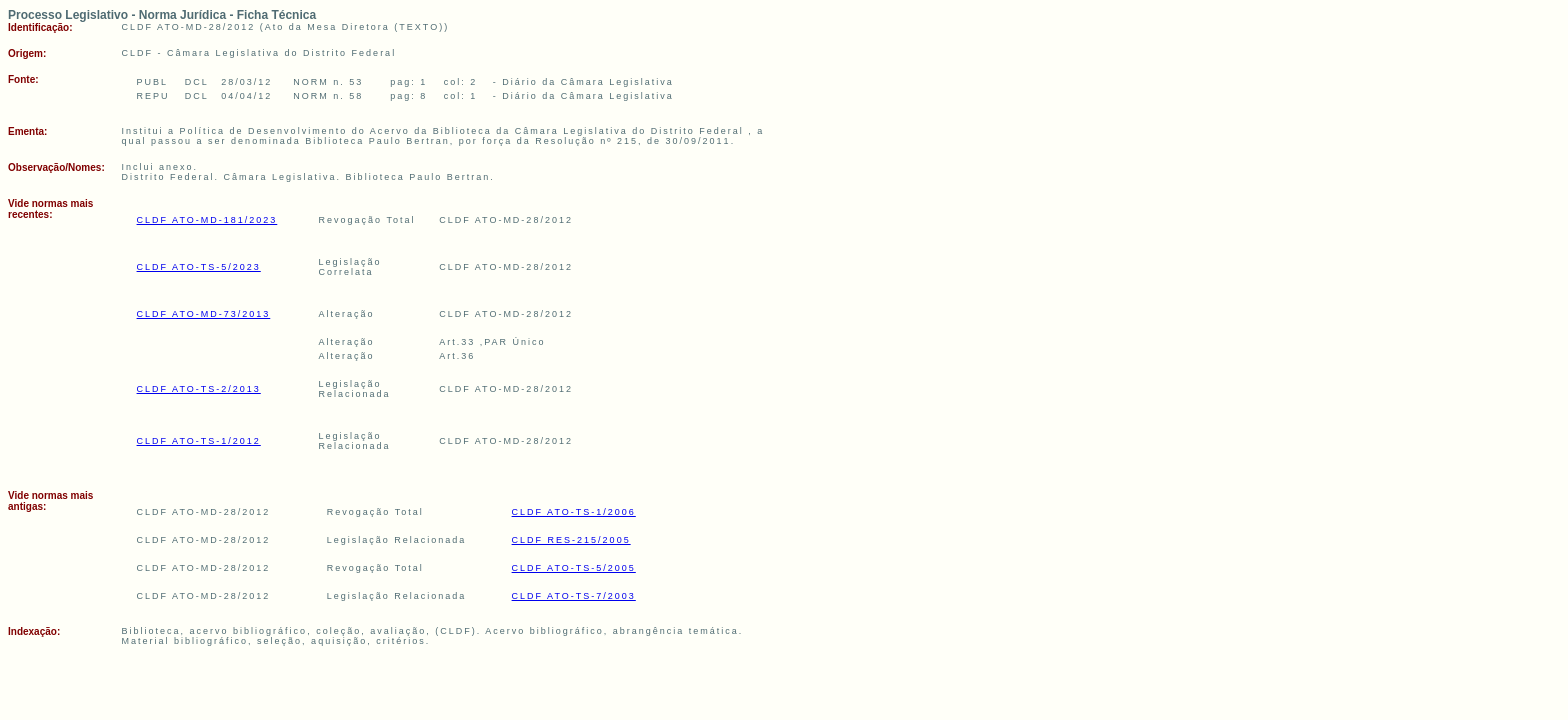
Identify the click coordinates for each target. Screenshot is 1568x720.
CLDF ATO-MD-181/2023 (207, 220)
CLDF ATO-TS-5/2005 (574, 568)
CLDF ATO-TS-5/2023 (199, 267)
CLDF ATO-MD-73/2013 (204, 314)
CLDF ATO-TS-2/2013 (199, 389)
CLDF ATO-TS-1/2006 (574, 512)
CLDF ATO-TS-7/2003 (574, 596)
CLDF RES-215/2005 (571, 540)
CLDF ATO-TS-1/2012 (199, 441)
